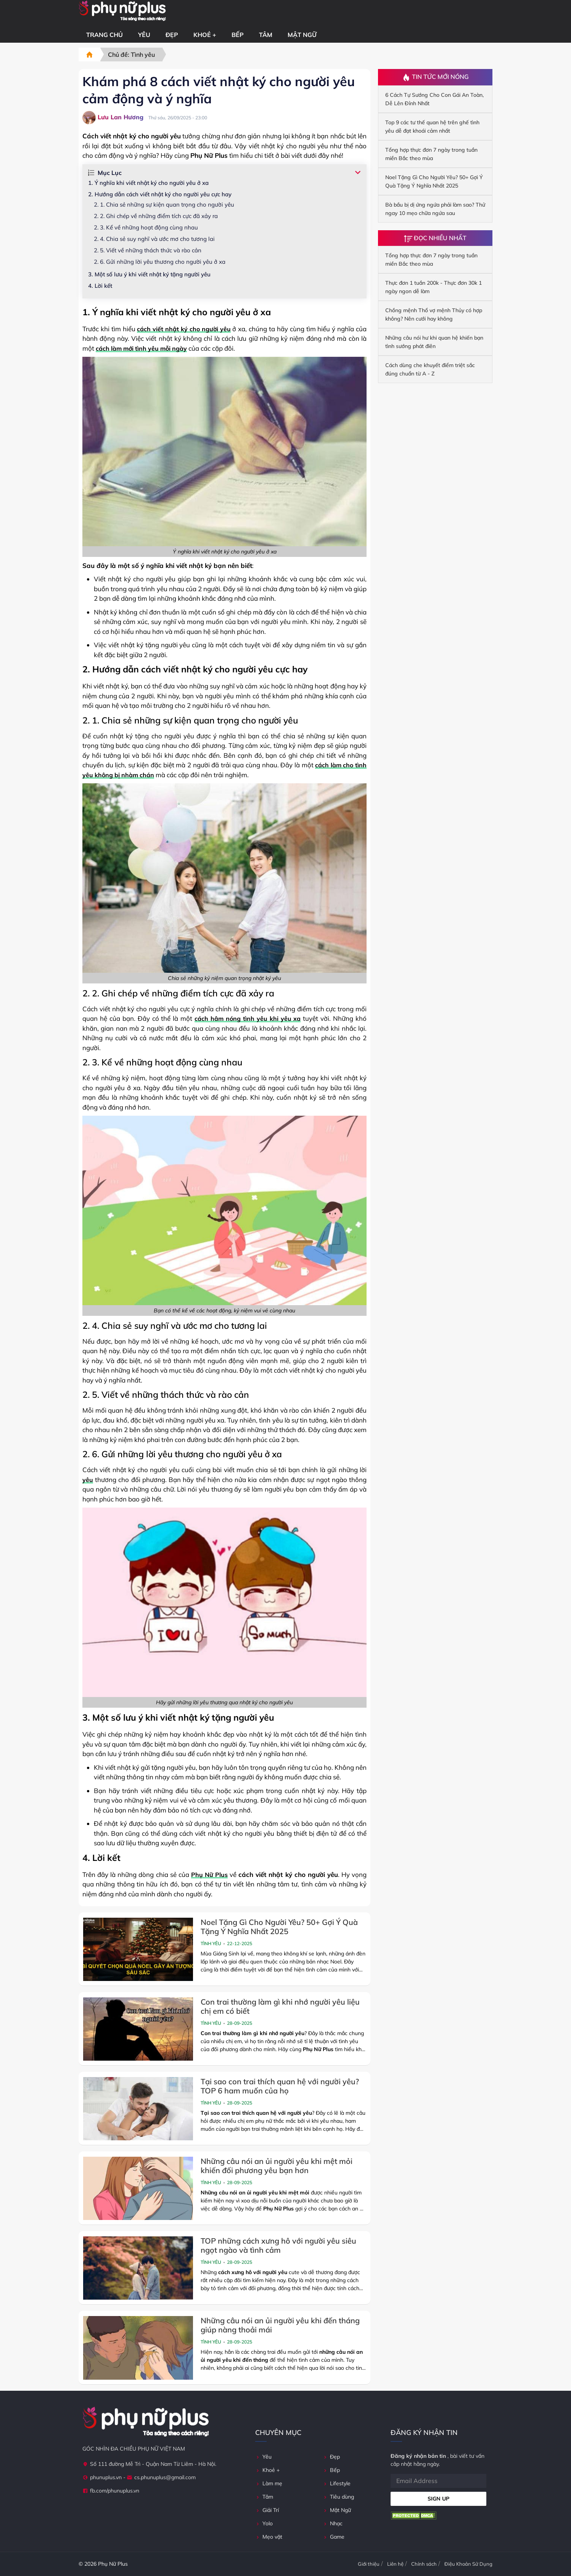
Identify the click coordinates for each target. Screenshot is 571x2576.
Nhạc (333, 2523)
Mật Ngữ (302, 34)
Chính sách (424, 2564)
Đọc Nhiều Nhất (435, 238)
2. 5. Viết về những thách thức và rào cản (147, 250)
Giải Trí (267, 2510)
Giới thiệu (369, 2564)
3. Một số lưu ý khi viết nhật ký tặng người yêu (149, 274)
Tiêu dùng (338, 2496)
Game (333, 2536)
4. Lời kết (100, 285)
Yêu (144, 34)
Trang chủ (104, 34)
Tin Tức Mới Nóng (435, 77)
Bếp (238, 34)
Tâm (265, 34)
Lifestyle (337, 2483)
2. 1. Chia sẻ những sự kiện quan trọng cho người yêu (164, 204)
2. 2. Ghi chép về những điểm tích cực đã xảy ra (156, 216)
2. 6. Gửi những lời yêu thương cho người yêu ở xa (159, 261)
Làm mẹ (268, 2483)
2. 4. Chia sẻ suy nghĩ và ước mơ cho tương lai (154, 238)
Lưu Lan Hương (112, 117)
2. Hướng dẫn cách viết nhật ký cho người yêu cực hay (160, 194)
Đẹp (172, 34)
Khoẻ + (204, 34)
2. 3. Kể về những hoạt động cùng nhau (146, 227)
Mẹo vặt (268, 2536)
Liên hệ (395, 2564)
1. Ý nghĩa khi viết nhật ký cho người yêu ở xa (148, 182)
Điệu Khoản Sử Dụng (468, 2564)
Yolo (264, 2523)
